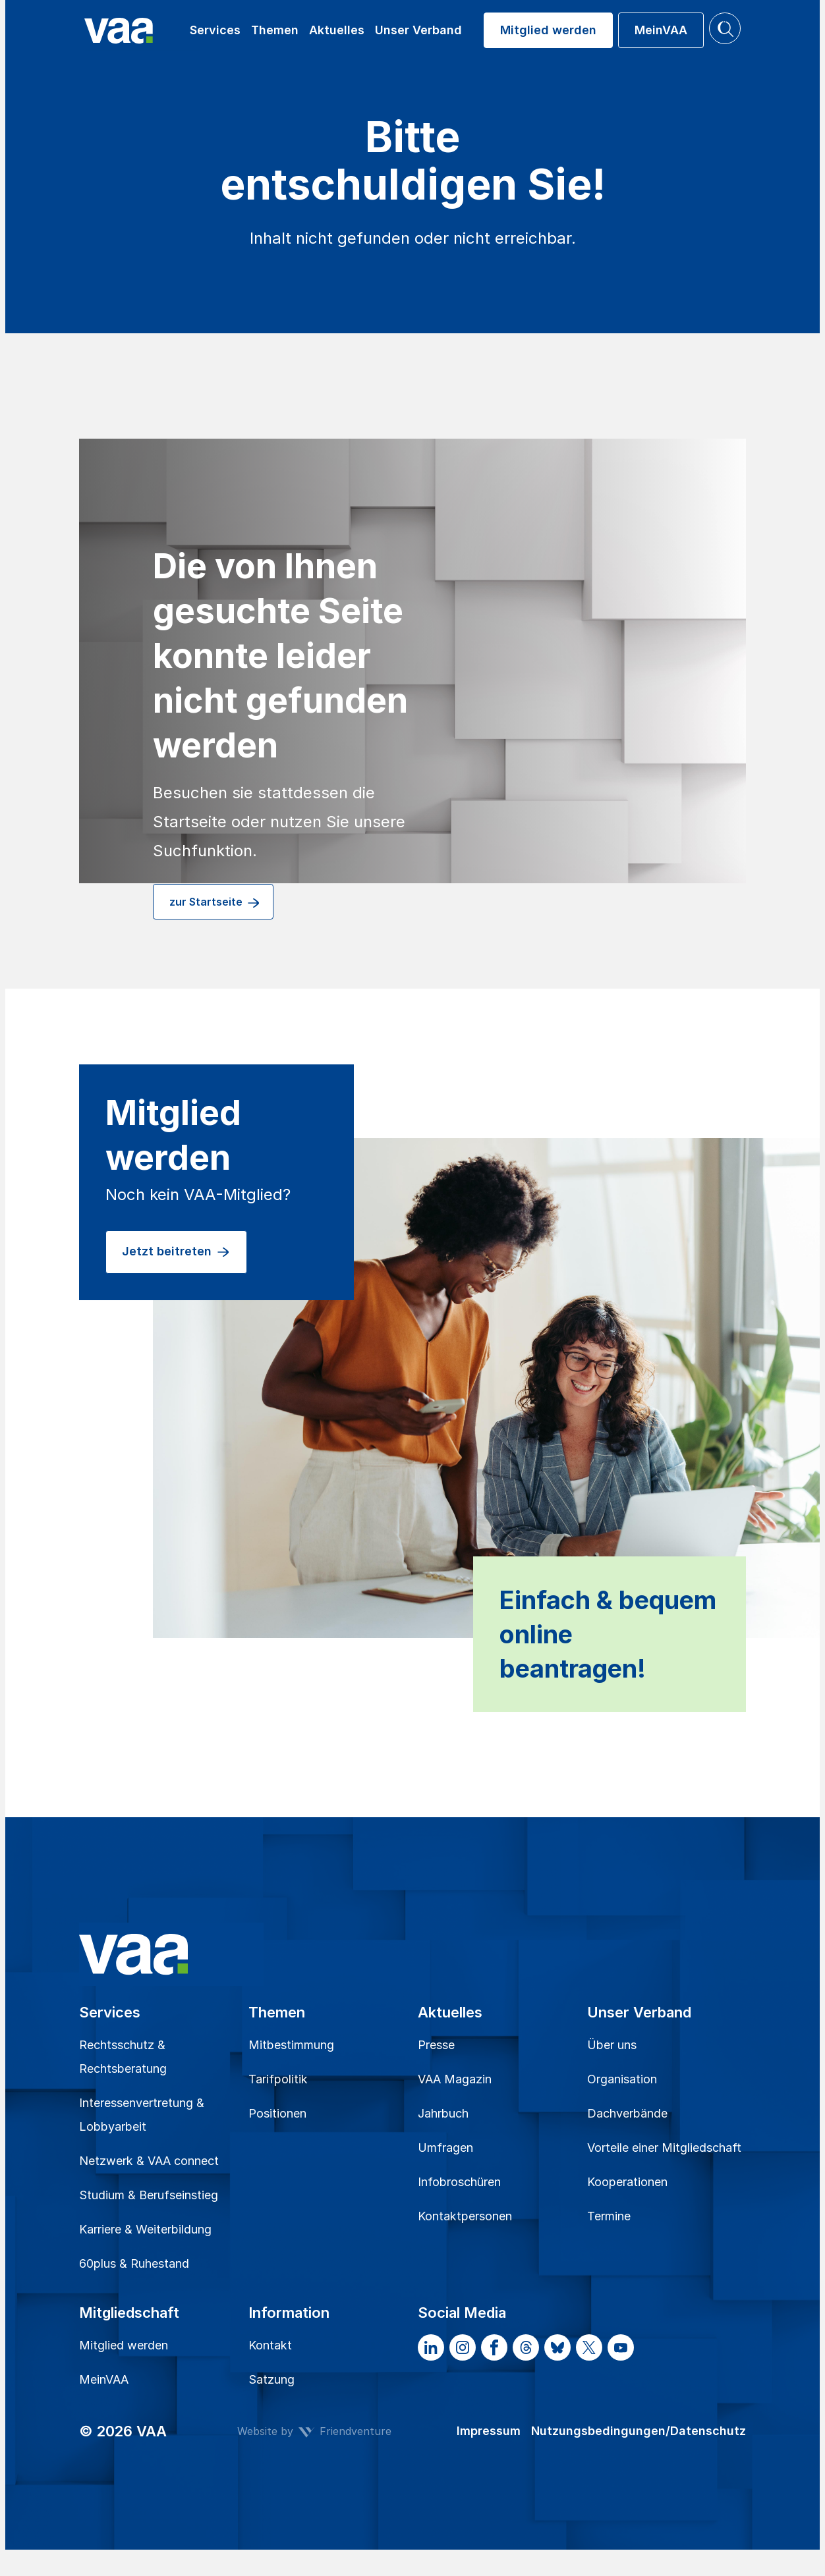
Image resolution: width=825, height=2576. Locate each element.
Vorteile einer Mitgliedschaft (664, 2147)
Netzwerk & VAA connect (149, 2161)
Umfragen (445, 2147)
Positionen (277, 2113)
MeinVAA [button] (661, 30)
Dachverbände (627, 2113)
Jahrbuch (443, 2113)
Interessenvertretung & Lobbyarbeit (141, 2114)
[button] (725, 28)
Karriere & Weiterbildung (145, 2229)
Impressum (489, 2431)
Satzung (271, 2379)
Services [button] (215, 30)
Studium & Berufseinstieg (148, 2195)
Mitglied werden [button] (548, 30)
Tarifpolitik (278, 2079)
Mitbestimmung (291, 2045)
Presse (436, 2045)
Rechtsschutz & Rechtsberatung (123, 2056)
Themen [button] (275, 30)
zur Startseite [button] (215, 903)
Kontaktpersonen (465, 2216)
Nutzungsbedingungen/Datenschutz (638, 2431)
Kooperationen (627, 2182)
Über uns (612, 2045)
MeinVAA (103, 2379)
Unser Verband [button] (418, 30)
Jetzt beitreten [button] (176, 1252)
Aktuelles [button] (336, 30)
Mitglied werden (123, 2345)
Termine (609, 2216)
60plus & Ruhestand (134, 2263)
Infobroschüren (459, 2182)
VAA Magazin (455, 2079)
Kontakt (270, 2345)
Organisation (622, 2079)
